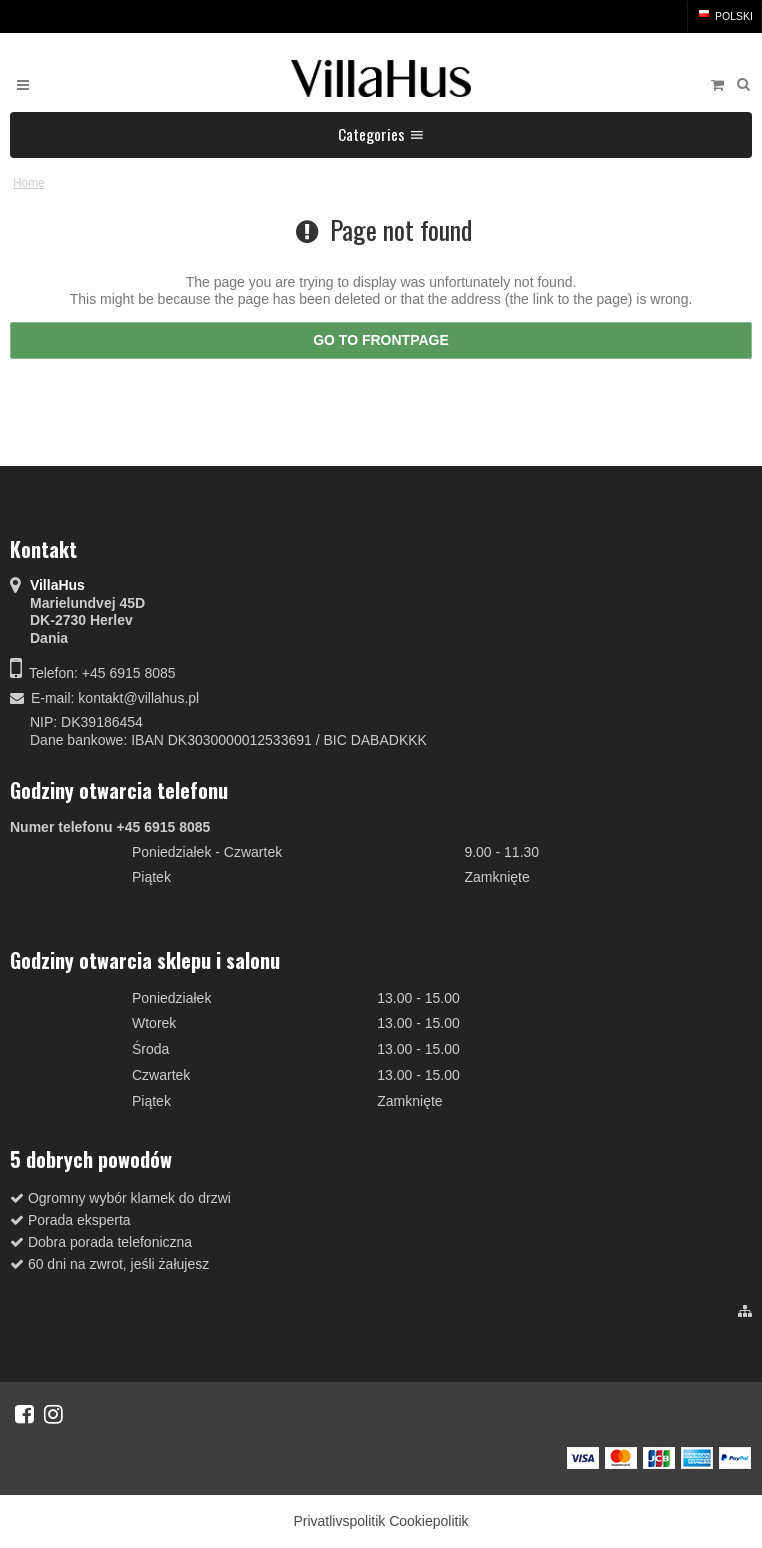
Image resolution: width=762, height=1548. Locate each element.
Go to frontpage (381, 340)
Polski (724, 16)
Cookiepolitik (428, 1521)
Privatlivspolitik (339, 1521)
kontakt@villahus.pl (138, 698)
